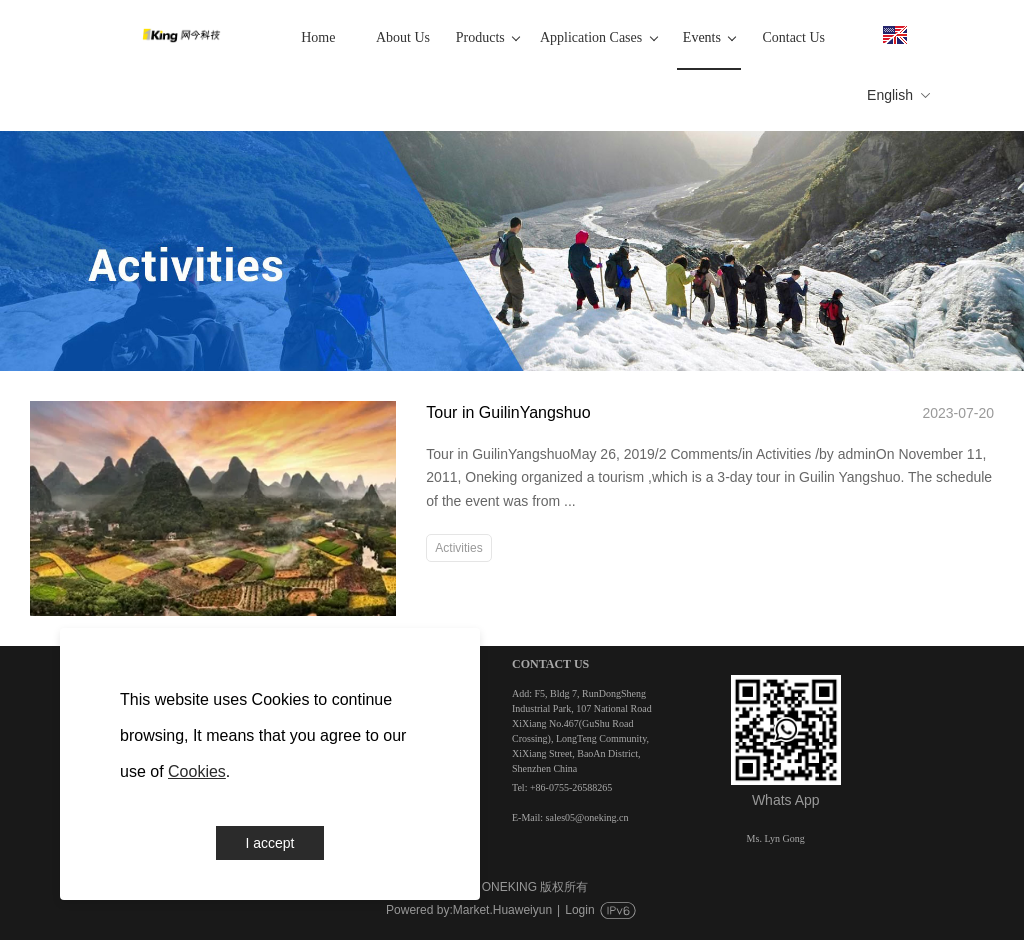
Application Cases (598, 37)
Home (318, 37)
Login (579, 910)
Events (710, 37)
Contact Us (793, 37)
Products (488, 37)
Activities (458, 548)
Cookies (197, 771)
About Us (403, 37)
